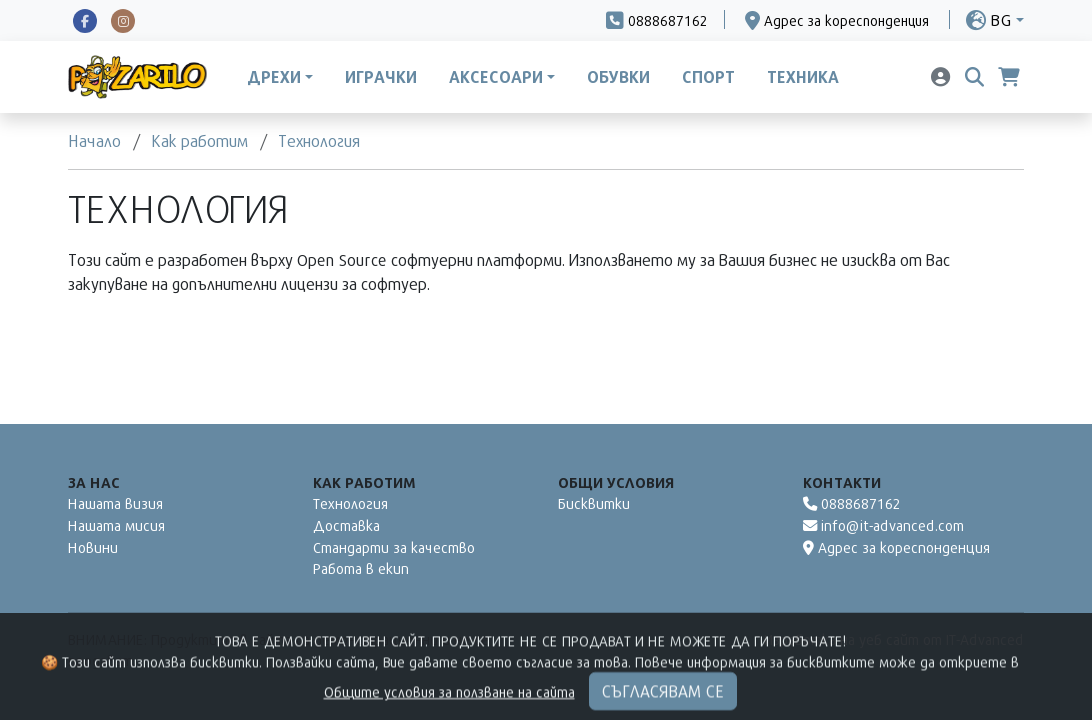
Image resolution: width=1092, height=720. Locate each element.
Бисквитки (594, 503)
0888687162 (852, 503)
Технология (350, 503)
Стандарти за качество (394, 547)
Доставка (346, 525)
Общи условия (616, 482)
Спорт (708, 77)
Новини (93, 547)
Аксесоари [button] (496, 77)
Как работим (364, 482)
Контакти (842, 482)
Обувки (618, 77)
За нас (94, 482)
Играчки (381, 77)
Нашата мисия (116, 525)
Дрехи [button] (274, 77)
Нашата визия (115, 503)
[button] (995, 19)
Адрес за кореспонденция (896, 547)
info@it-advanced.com (883, 525)
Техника (803, 77)
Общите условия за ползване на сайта (449, 709)
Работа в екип (361, 568)
